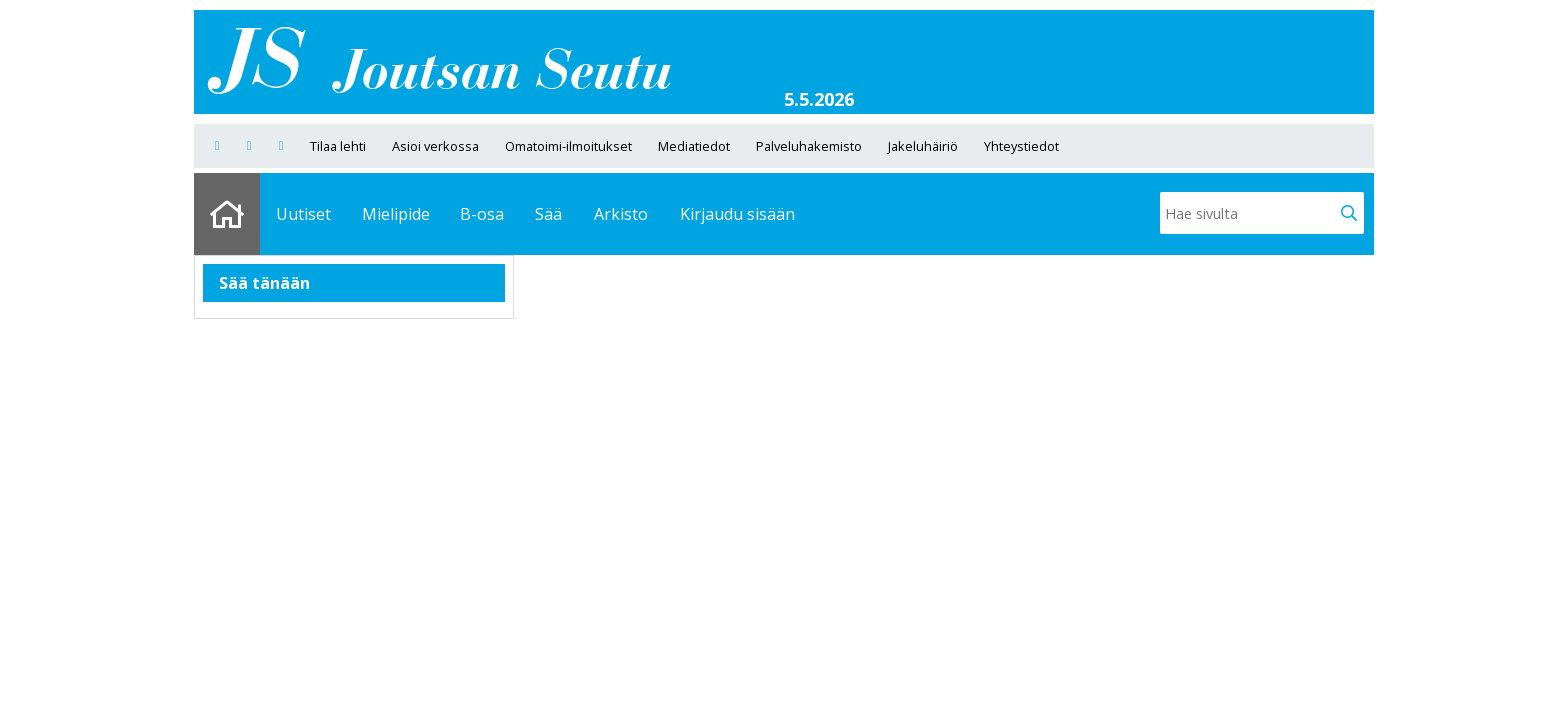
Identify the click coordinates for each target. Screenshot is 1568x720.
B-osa (482, 214)
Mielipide (396, 214)
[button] (1349, 213)
